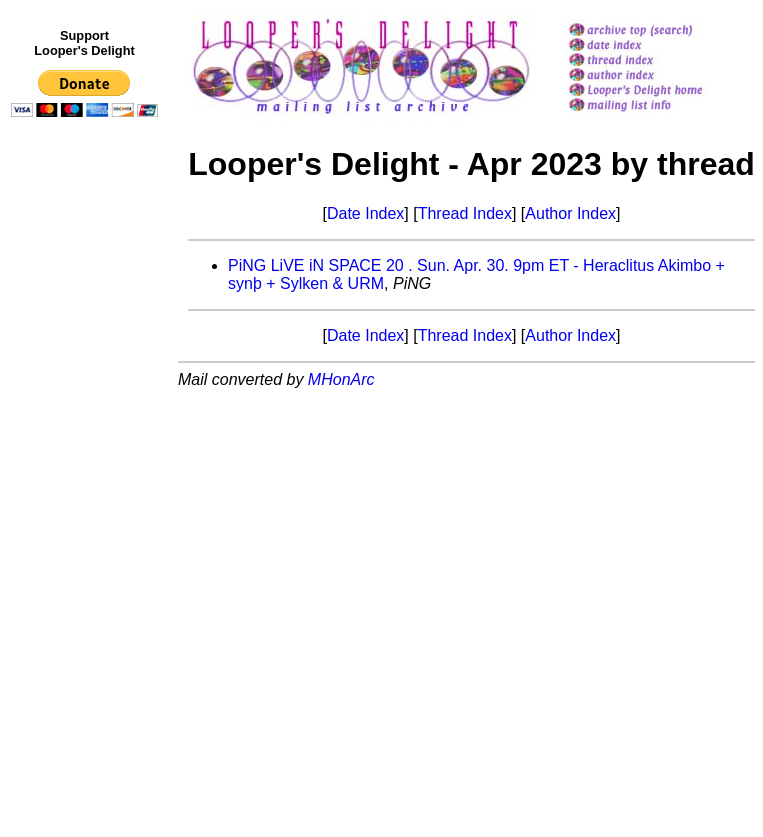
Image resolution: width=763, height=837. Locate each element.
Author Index (570, 213)
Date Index (365, 213)
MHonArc (341, 379)
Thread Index (465, 213)
